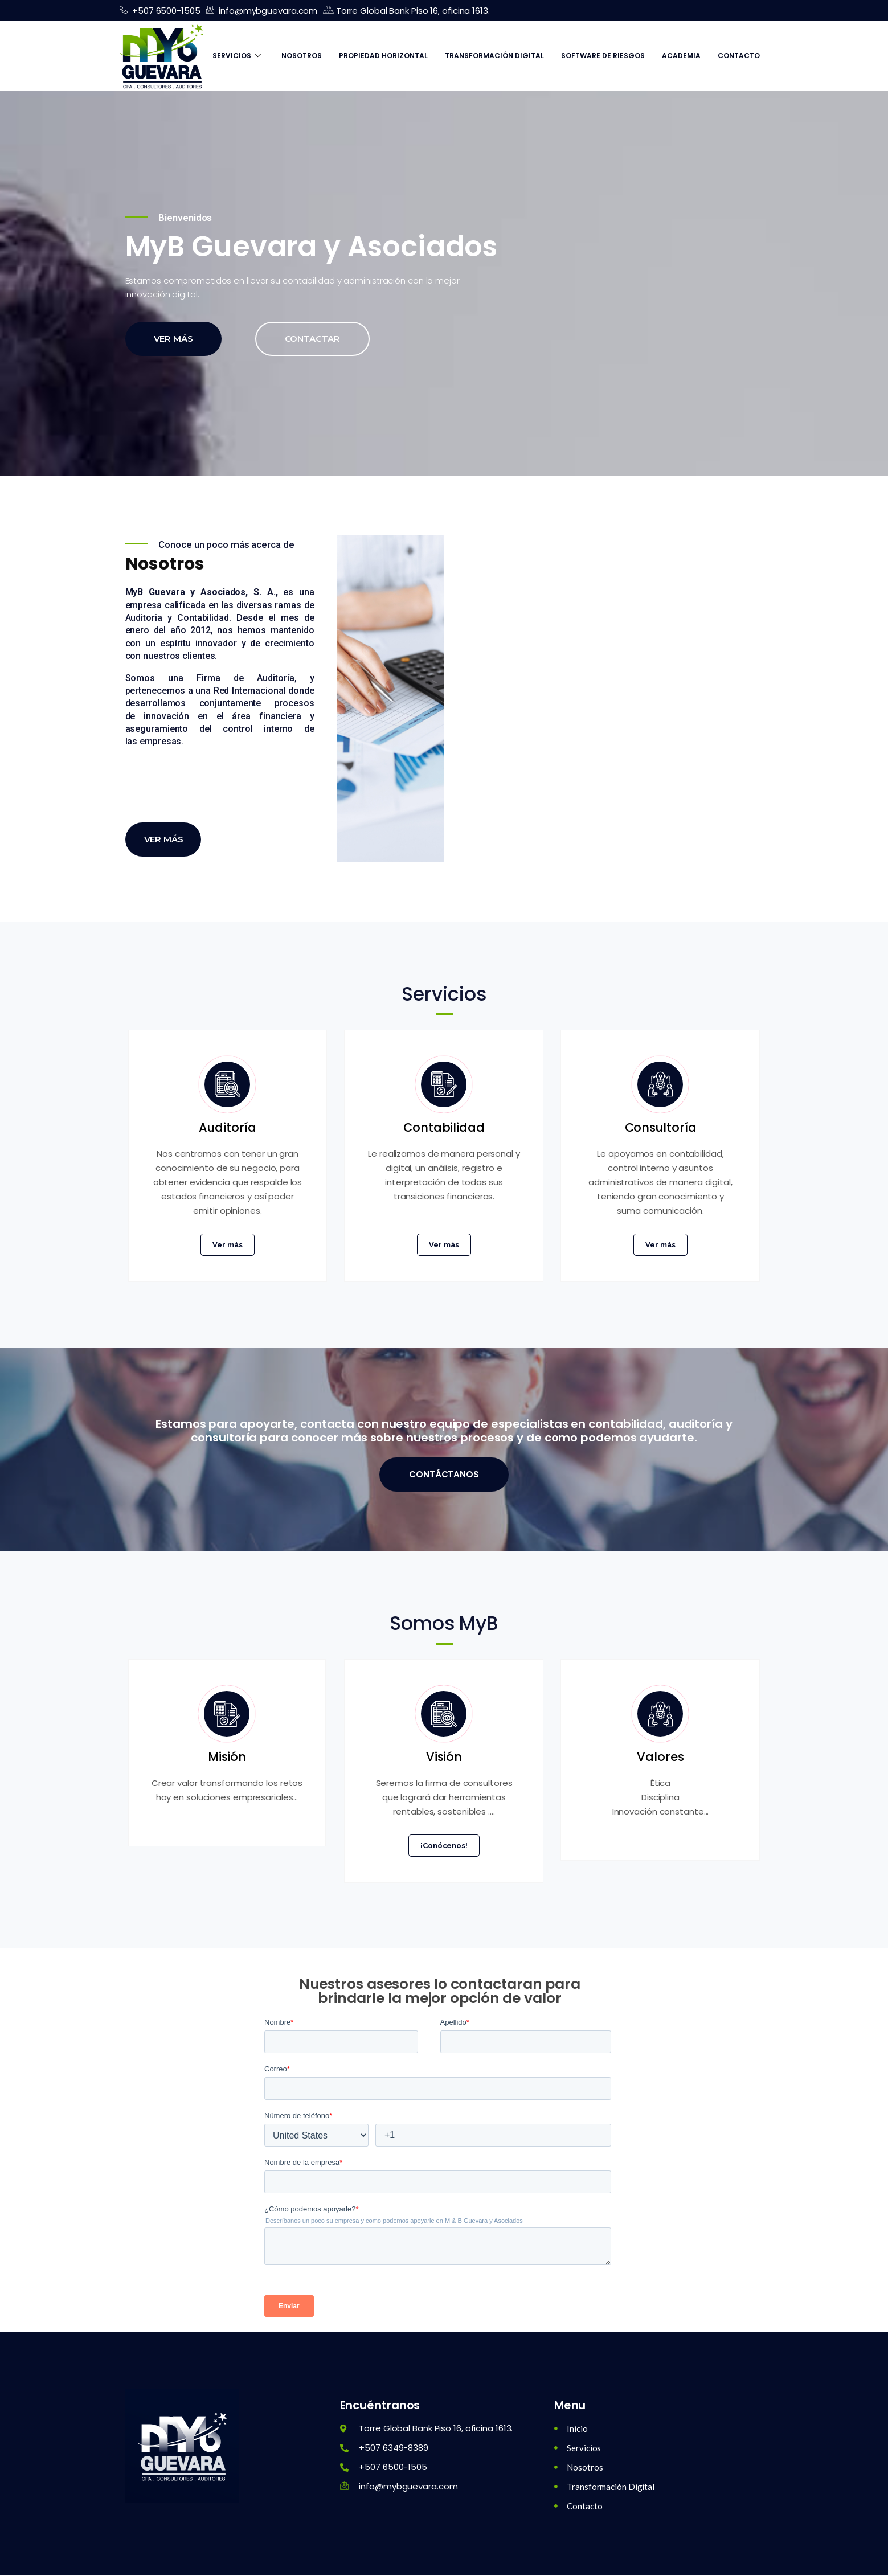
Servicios (236, 55)
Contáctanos (444, 1475)
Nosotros (301, 55)
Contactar (312, 356)
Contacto (739, 55)
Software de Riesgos (603, 55)
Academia (681, 55)
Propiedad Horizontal (383, 55)
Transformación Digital (494, 55)
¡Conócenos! (444, 1846)
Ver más (173, 356)
